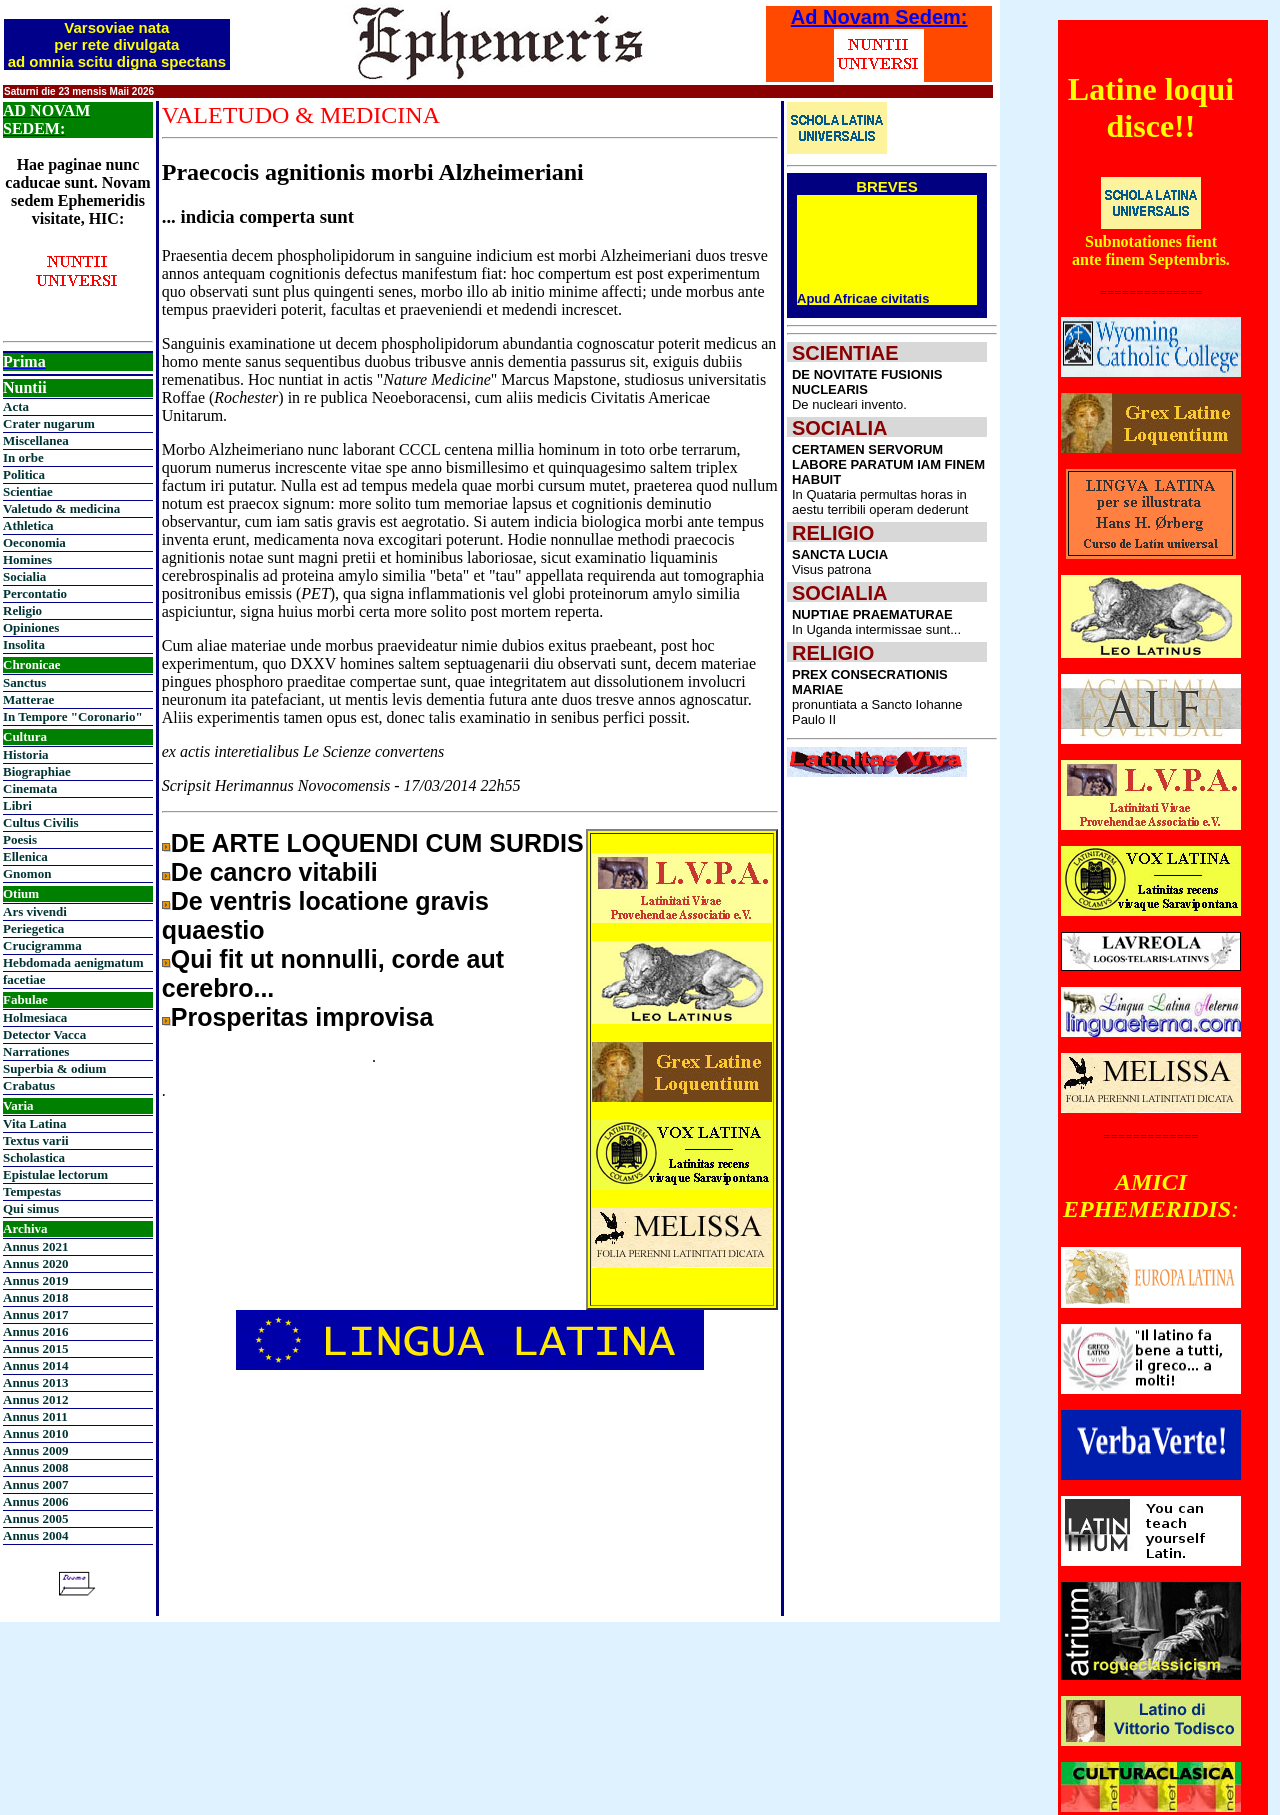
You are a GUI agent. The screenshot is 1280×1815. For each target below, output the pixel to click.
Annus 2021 (35, 1246)
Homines (27, 559)
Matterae (28, 699)
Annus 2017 (35, 1314)
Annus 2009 (35, 1450)
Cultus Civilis (41, 822)
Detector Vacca (44, 1034)
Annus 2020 (35, 1263)
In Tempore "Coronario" (73, 716)
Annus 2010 (35, 1433)
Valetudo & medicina (61, 508)
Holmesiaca (35, 1017)
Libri (17, 805)
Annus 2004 (35, 1535)
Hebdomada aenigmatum (73, 962)
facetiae (24, 979)
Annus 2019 (35, 1280)
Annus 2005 (35, 1518)
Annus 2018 (35, 1297)
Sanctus (24, 682)
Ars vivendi (35, 911)
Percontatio (35, 593)
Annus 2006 (35, 1501)
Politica (24, 474)
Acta (16, 406)
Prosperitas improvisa (302, 1017)
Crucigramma (42, 945)
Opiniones (31, 627)
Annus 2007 (35, 1484)
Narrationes (36, 1051)
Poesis (20, 839)
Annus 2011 (35, 1416)
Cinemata (30, 788)
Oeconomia (34, 542)
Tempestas (32, 1191)
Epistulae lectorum (55, 1174)
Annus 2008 (35, 1467)
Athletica (28, 525)
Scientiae (28, 491)
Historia (26, 754)
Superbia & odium (54, 1068)
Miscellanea (36, 440)
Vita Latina (34, 1123)
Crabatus (29, 1085)
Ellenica (25, 856)
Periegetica (33, 928)
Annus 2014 (35, 1365)
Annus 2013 (35, 1382)
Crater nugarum (49, 423)
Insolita (24, 644)
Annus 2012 (35, 1399)
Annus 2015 (35, 1348)
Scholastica (34, 1157)
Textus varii (36, 1140)
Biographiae (37, 771)
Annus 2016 (35, 1331)
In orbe (23, 457)
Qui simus (31, 1208)
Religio (22, 610)
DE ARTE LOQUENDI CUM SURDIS (377, 843)
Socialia (24, 576)
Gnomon (27, 873)
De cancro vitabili (274, 872)
